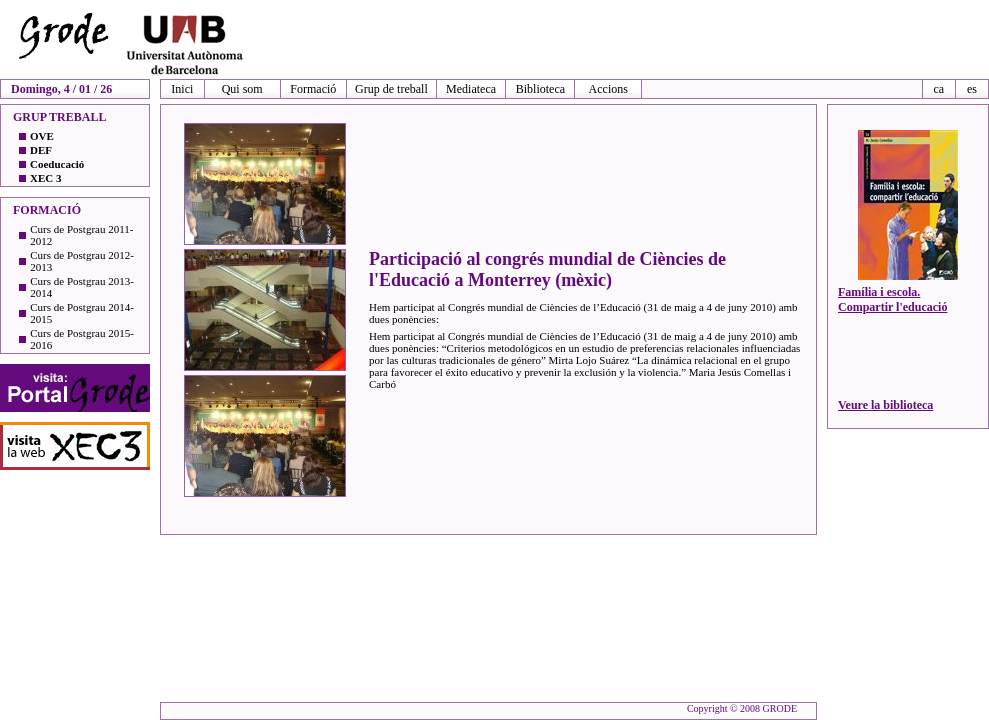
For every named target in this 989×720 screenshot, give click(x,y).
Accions (608, 89)
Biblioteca (540, 89)
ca (938, 89)
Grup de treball (391, 89)
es (972, 89)
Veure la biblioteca (885, 405)
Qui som (242, 89)
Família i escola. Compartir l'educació (892, 299)
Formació (313, 89)
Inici (182, 89)
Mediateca (471, 89)
